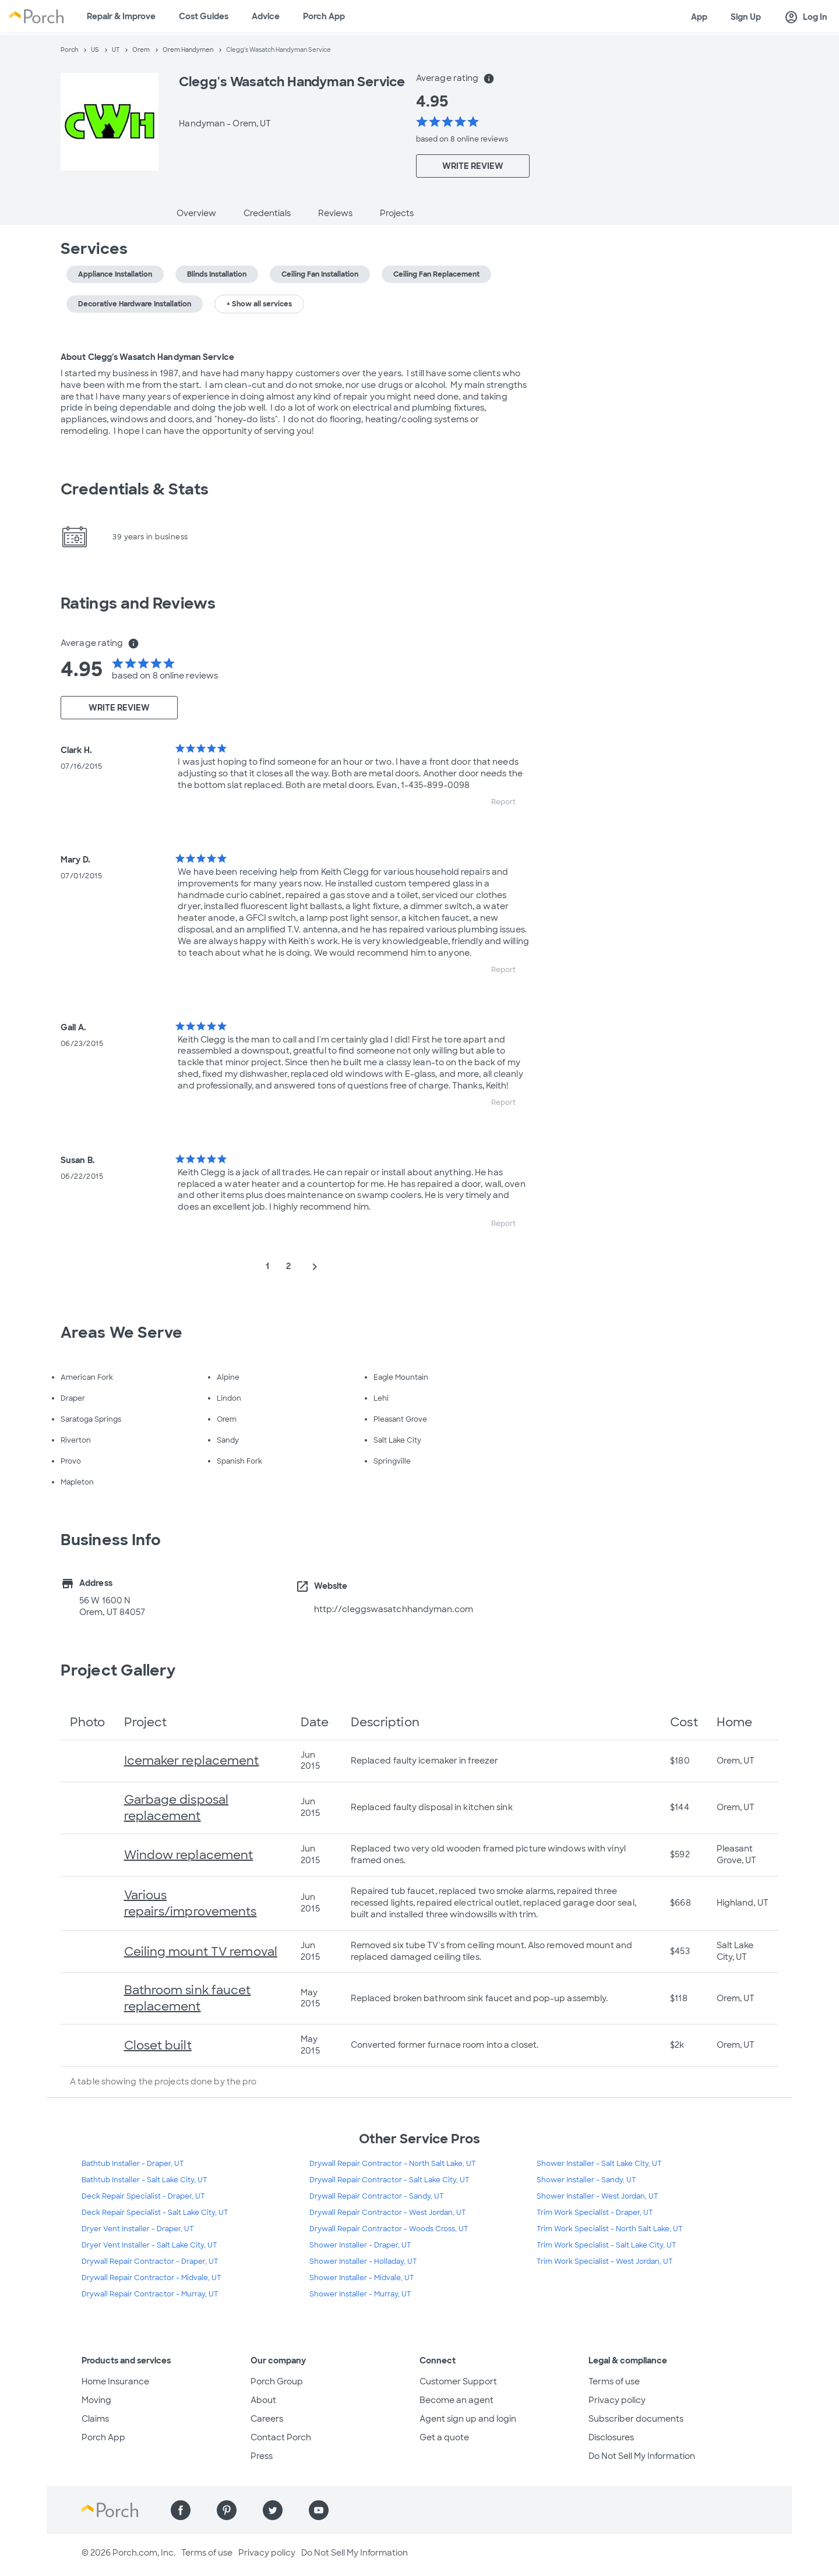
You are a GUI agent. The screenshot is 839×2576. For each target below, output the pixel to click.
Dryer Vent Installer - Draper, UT (138, 2229)
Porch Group (277, 2381)
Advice (266, 16)
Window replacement (188, 1855)
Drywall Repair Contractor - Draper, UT (150, 2261)
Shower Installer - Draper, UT (360, 2245)
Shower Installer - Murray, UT (360, 2294)
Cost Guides (203, 16)
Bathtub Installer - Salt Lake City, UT (144, 2180)
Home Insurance (115, 2381)
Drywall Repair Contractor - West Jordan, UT (387, 2212)
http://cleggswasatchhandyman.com (393, 1609)
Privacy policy (617, 2400)
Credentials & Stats (135, 489)
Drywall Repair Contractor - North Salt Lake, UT (392, 2163)
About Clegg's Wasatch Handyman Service (147, 357)
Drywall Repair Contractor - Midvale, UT (151, 2277)
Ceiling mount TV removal (200, 1951)
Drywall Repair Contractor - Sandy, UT (376, 2196)
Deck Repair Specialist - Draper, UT (143, 2196)
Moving (96, 2400)
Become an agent (456, 2400)
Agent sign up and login (468, 2419)
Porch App (324, 16)
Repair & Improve (121, 16)
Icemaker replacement (191, 1760)
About (263, 2400)
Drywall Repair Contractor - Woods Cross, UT (388, 2229)
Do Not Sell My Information (641, 2456)
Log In (805, 17)
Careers (267, 2419)
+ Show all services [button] (259, 304)
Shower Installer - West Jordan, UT (597, 2196)
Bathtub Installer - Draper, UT (133, 2163)
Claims (95, 2419)
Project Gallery (118, 1670)
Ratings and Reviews (138, 603)
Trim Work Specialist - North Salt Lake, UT (610, 2229)
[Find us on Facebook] (181, 2510)
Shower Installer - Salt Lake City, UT (599, 2163)
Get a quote (444, 2437)
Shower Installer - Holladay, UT (363, 2261)
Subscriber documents (635, 2419)
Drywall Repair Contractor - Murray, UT (150, 2294)
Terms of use (614, 2381)
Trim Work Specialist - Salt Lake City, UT (606, 2245)
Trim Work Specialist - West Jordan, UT (605, 2261)
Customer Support (458, 2381)
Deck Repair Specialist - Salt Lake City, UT (155, 2212)
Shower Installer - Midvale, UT (361, 2277)
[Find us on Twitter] (273, 2510)
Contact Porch (281, 2437)
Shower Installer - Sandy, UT (586, 2180)
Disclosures (611, 2437)
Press (262, 2456)
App (699, 17)
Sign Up (746, 17)
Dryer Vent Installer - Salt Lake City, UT (149, 2245)
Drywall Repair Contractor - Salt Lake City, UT (389, 2180)
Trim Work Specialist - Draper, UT (595, 2212)
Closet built (158, 2045)
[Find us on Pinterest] (227, 2510)
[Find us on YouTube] (319, 2510)
